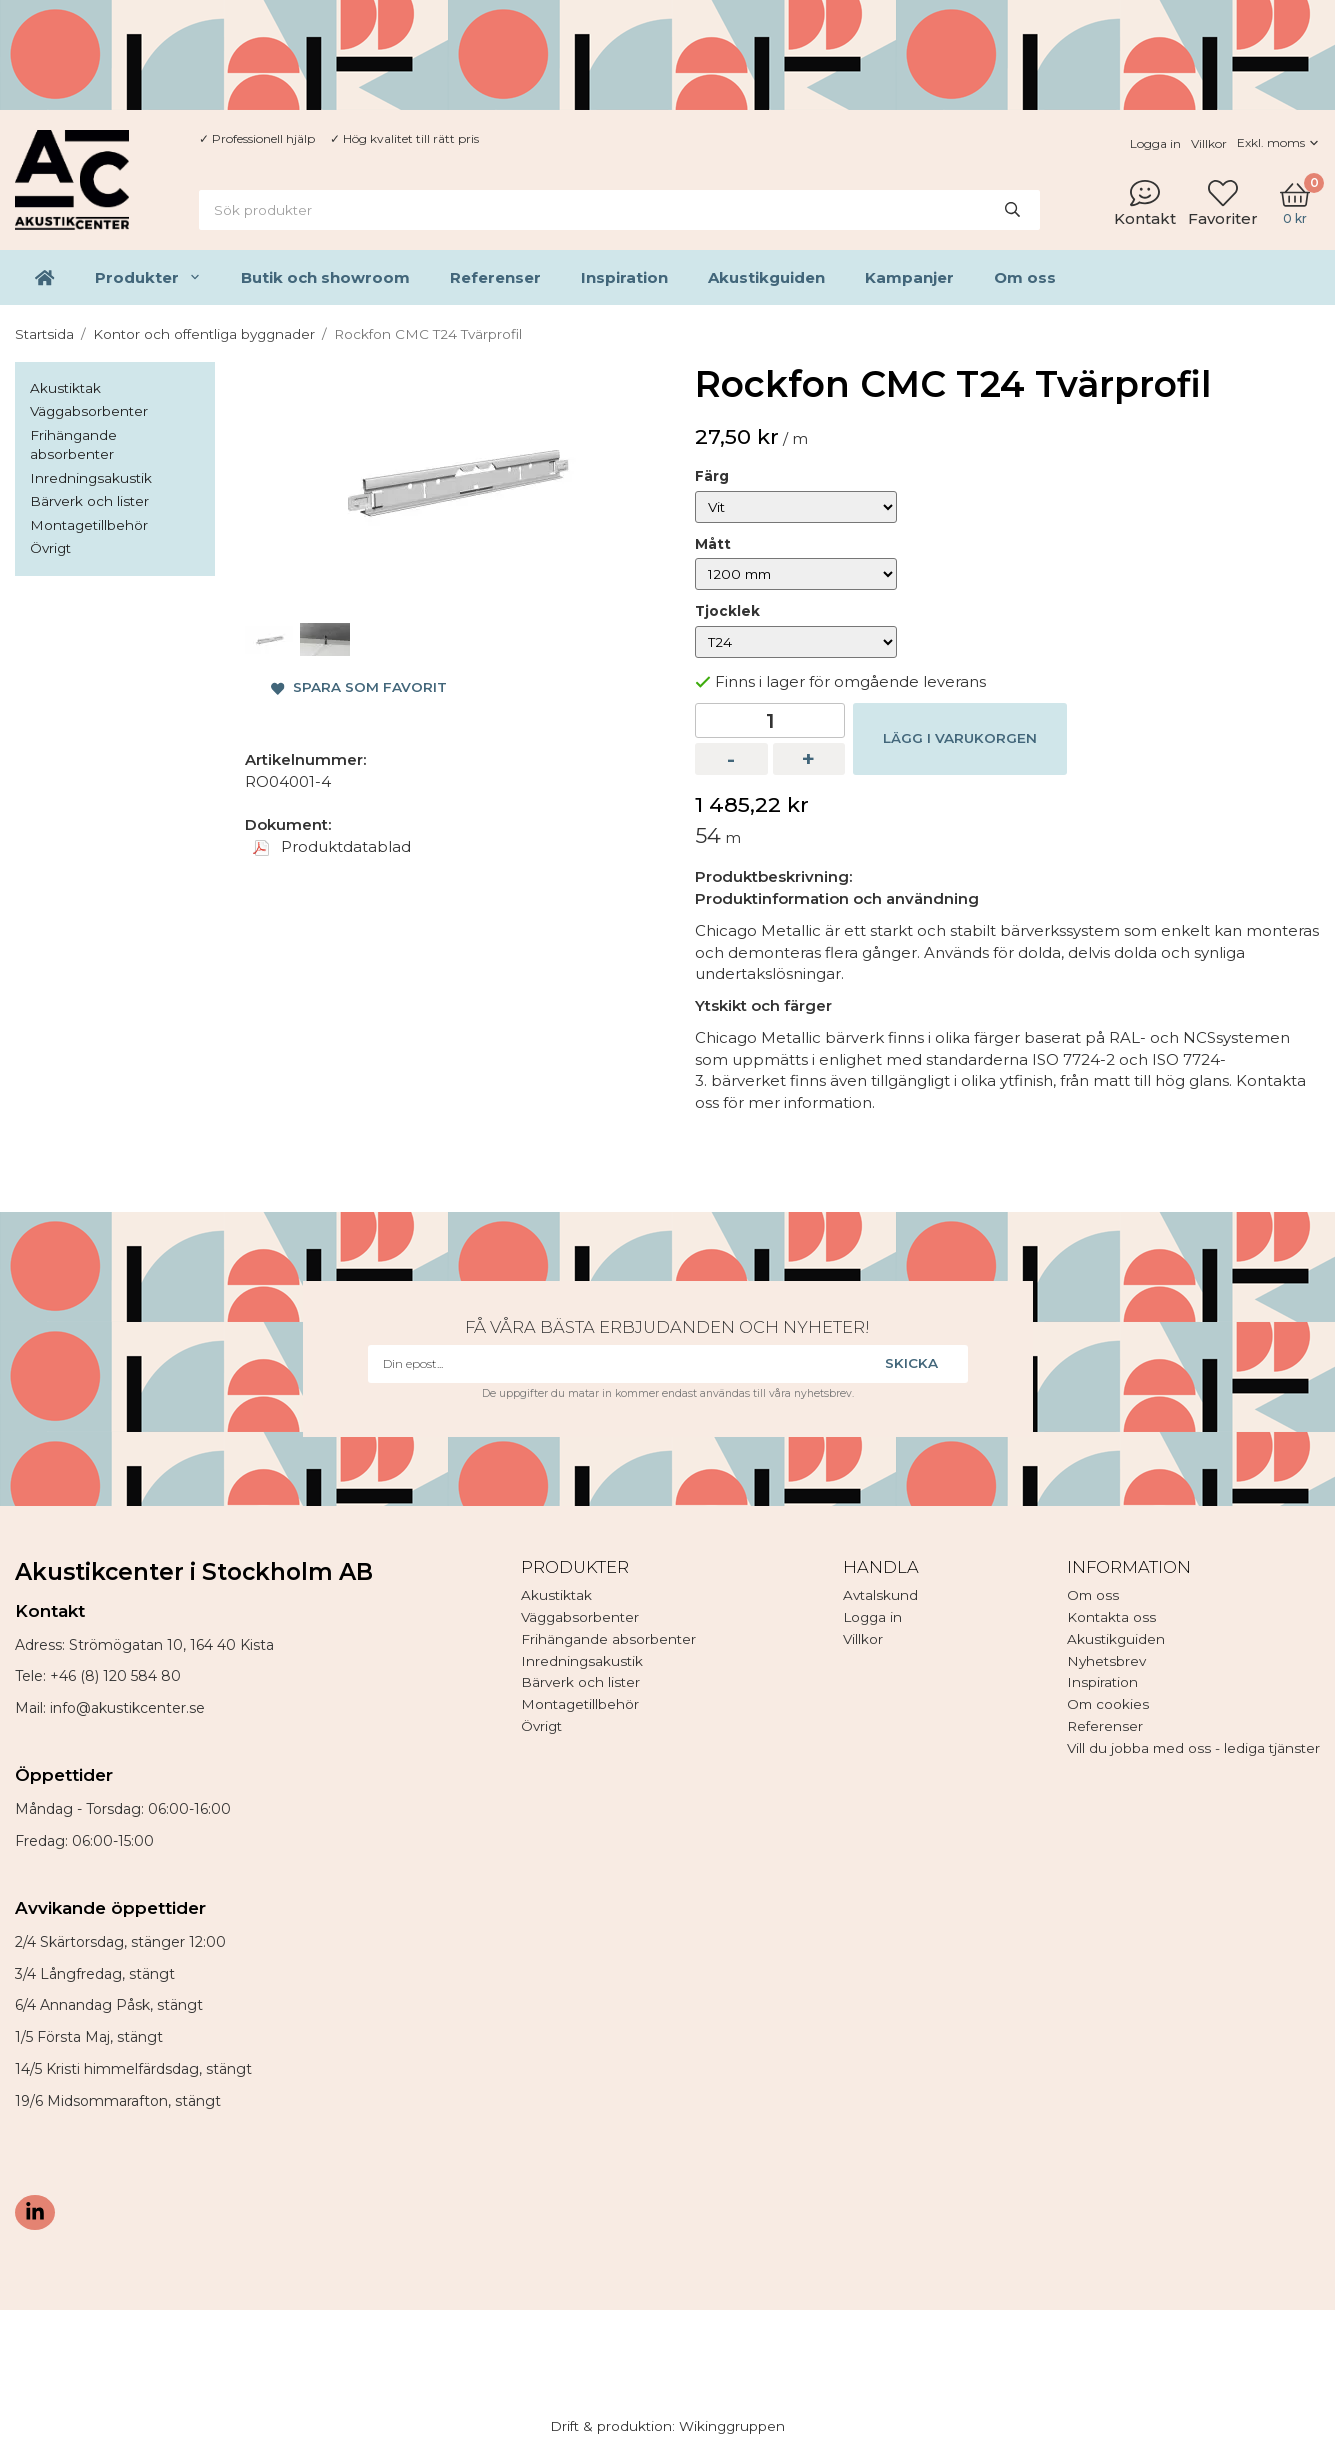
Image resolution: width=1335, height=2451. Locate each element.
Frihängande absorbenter (73, 445)
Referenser (495, 277)
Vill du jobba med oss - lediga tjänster (1193, 1748)
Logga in (1155, 143)
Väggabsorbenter (89, 411)
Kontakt (1145, 203)
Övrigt (50, 548)
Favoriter (1223, 203)
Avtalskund (880, 1595)
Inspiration (624, 277)
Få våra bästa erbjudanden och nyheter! (667, 1327)
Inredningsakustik (91, 478)
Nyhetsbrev (1106, 1661)
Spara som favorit (359, 687)
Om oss (1025, 277)
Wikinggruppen (732, 2426)
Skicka (911, 1363)
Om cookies (1108, 1704)
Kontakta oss (1111, 1617)
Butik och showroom (325, 277)
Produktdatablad (332, 846)
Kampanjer (909, 277)
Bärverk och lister (89, 501)
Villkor (1209, 143)
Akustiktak (65, 388)
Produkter (148, 277)
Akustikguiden (766, 277)
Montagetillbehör (89, 525)
